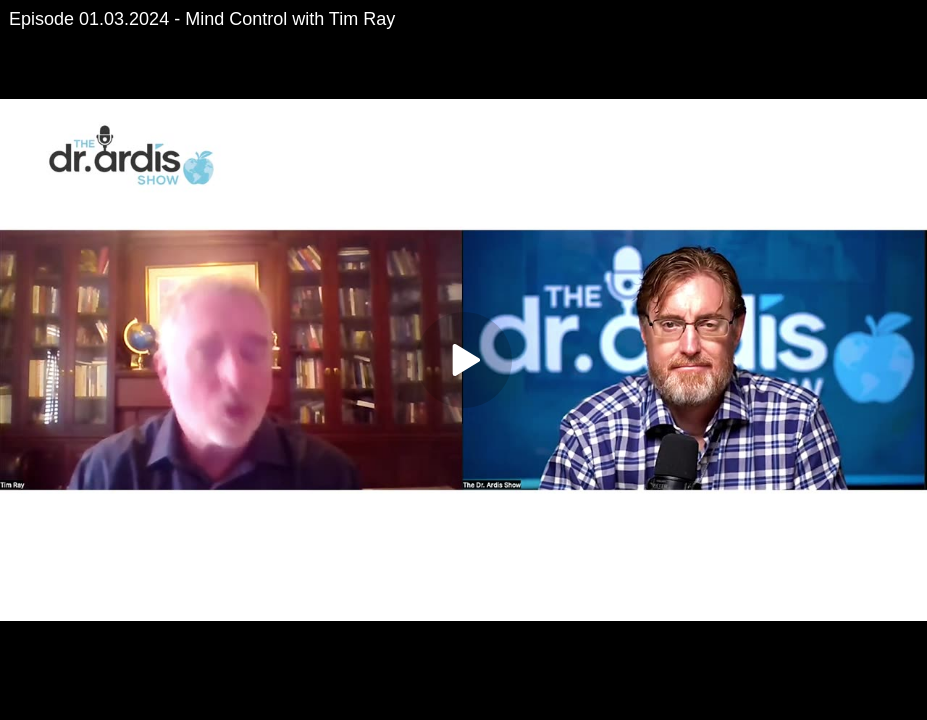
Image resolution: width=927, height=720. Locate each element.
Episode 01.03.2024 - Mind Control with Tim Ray (202, 19)
